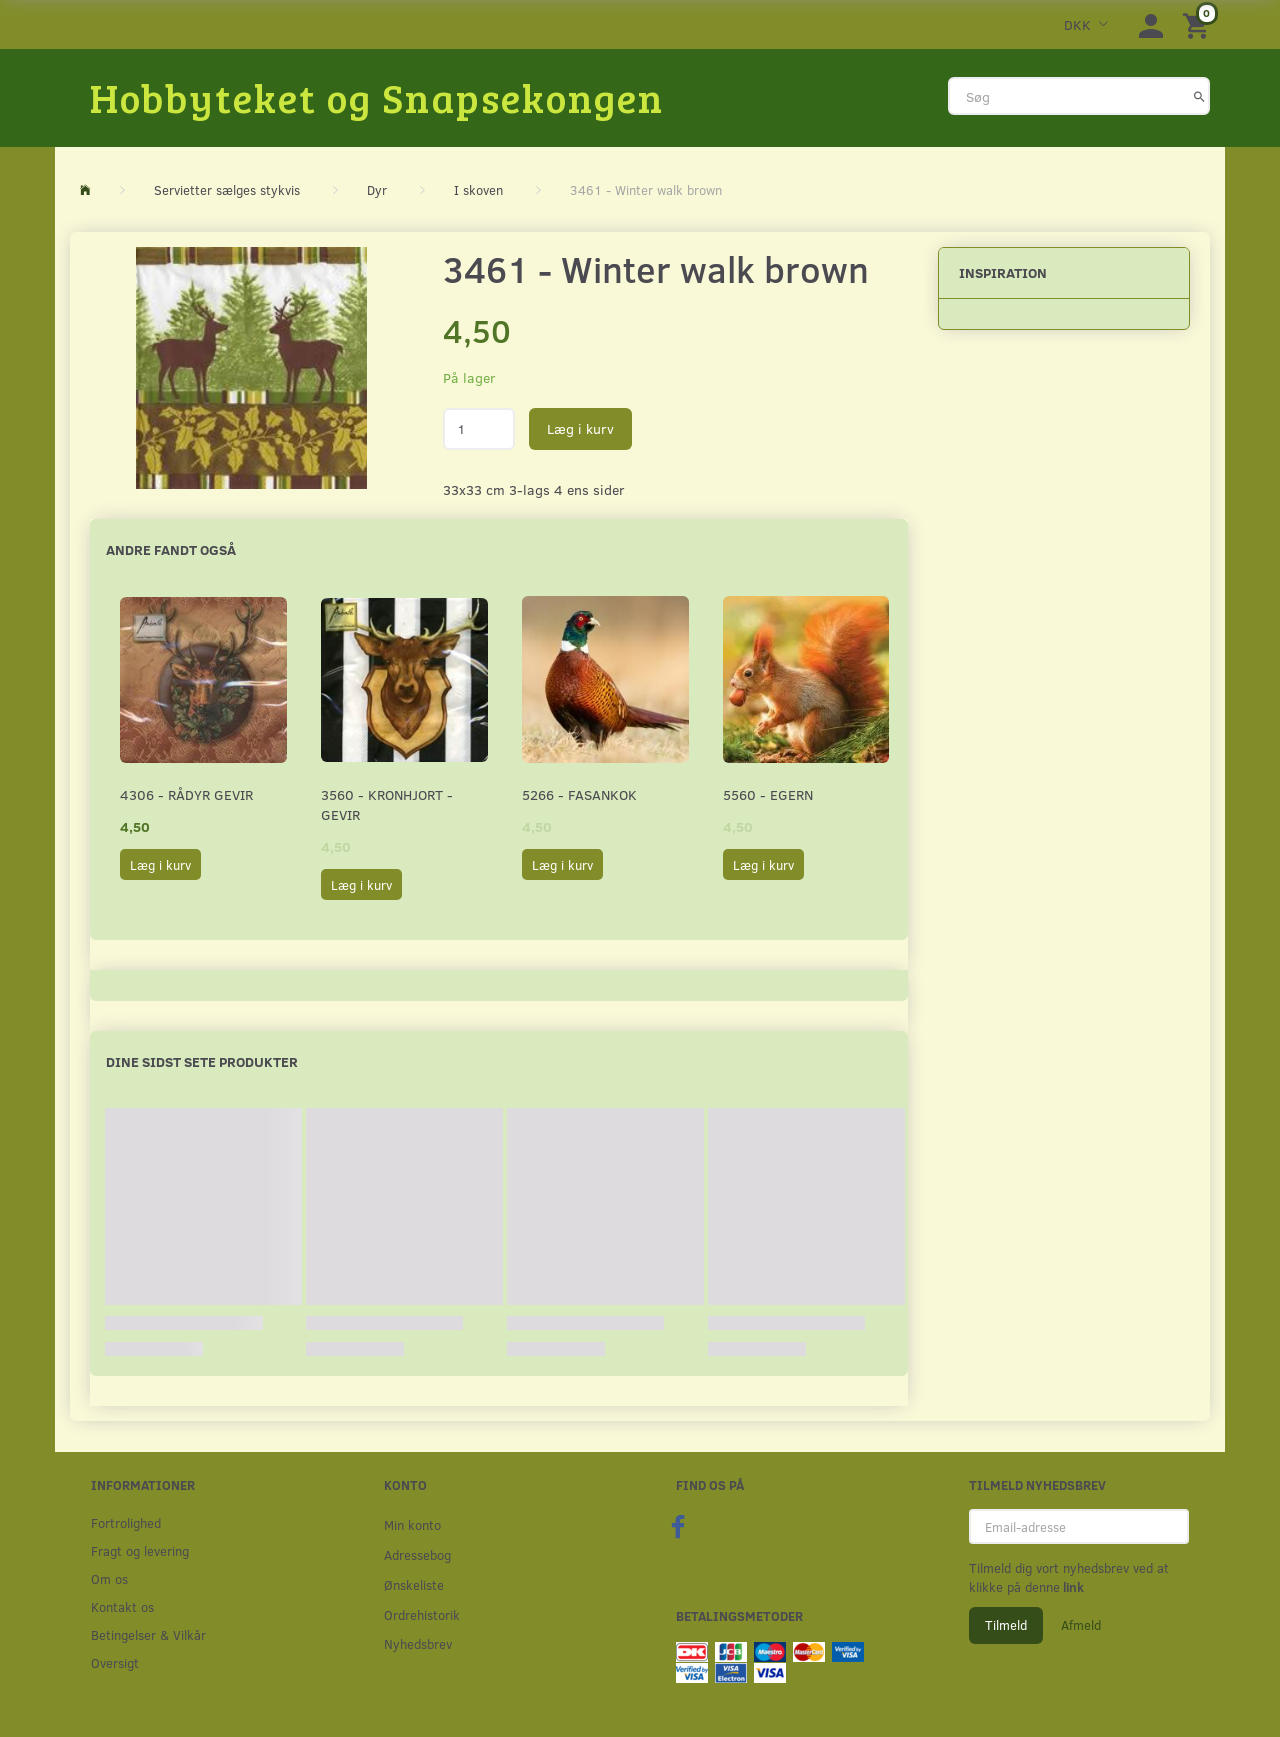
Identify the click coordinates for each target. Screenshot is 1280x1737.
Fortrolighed (126, 1522)
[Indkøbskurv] (1199, 24)
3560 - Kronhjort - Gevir (387, 804)
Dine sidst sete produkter (202, 1061)
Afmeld (1081, 1625)
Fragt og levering (140, 1550)
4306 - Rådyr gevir (186, 794)
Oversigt (115, 1662)
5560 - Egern (768, 794)
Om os (109, 1578)
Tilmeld (1006, 1625)
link (1072, 1587)
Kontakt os (122, 1606)
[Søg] (1199, 96)
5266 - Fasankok (579, 794)
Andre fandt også (171, 549)
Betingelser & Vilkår (148, 1634)
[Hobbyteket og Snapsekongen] (377, 97)
